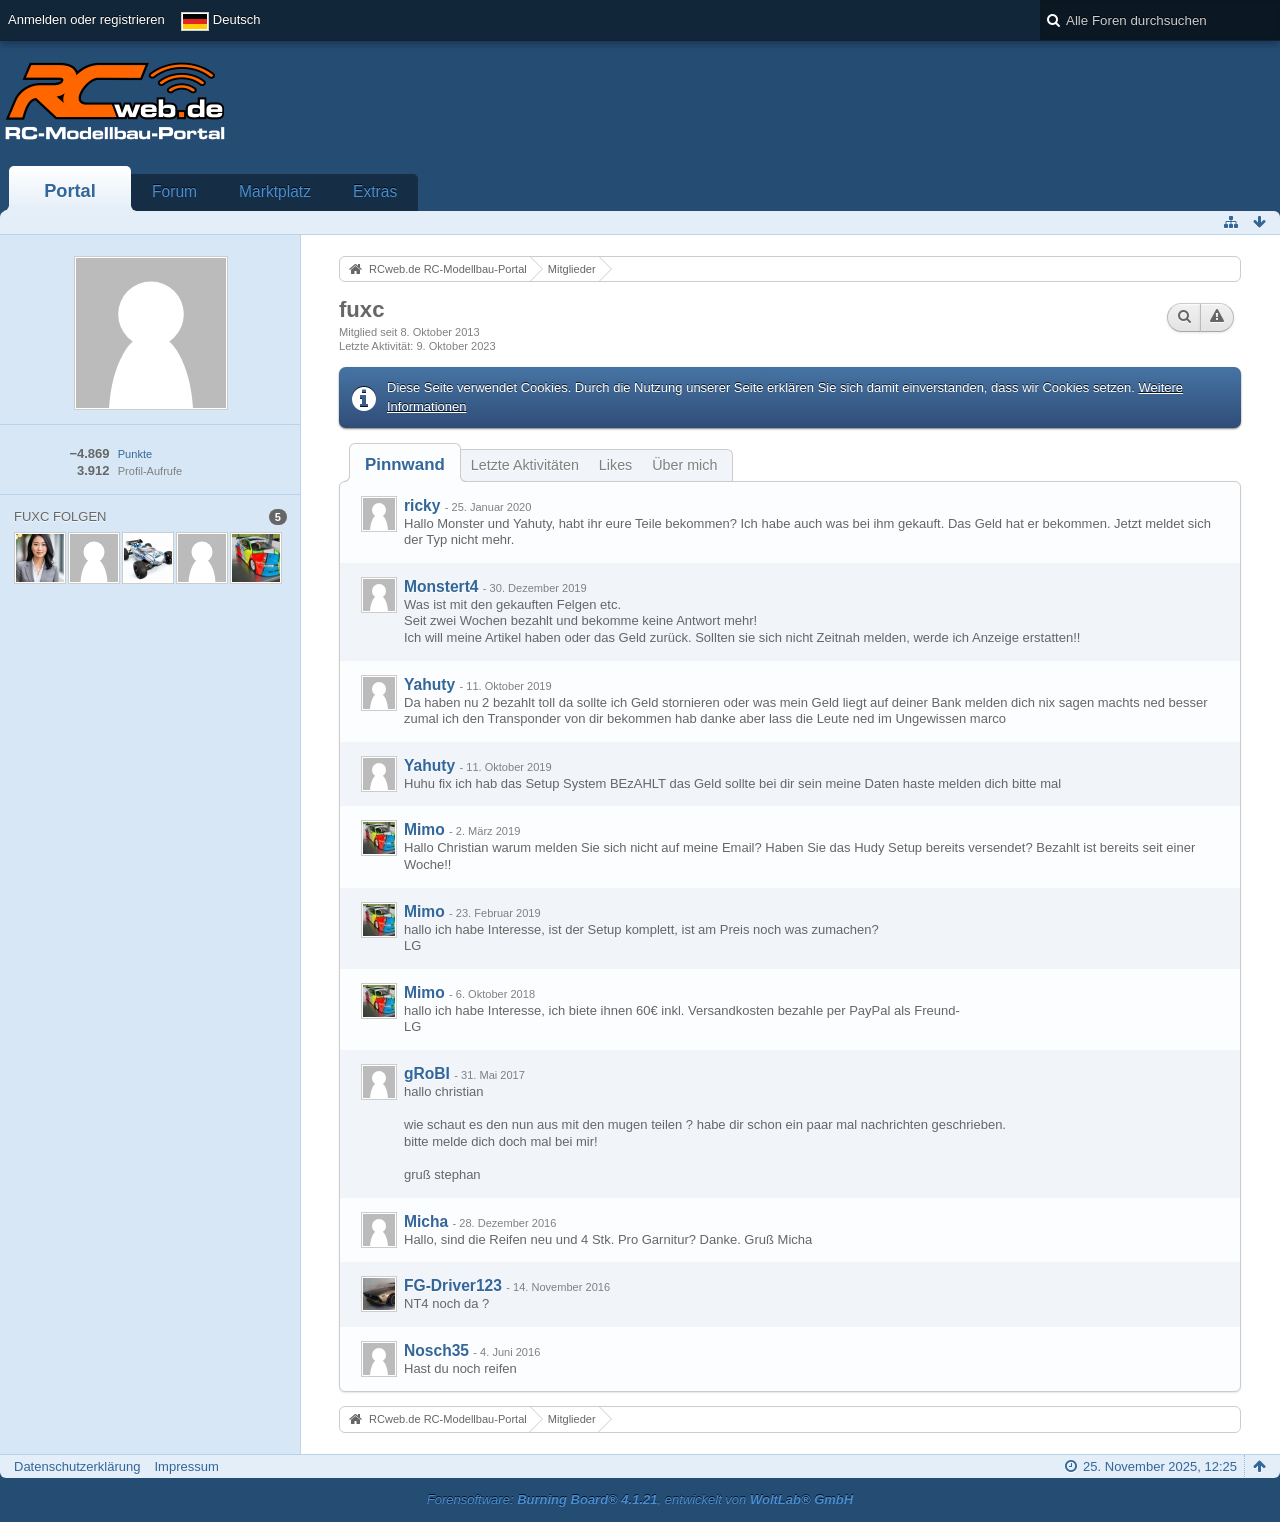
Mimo (424, 829)
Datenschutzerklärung (77, 1466)
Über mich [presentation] (684, 465)
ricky (422, 505)
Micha (426, 1221)
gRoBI (427, 1073)
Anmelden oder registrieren (86, 19)
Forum (174, 191)
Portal (70, 191)
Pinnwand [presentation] (405, 464)
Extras (375, 191)
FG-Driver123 (453, 1285)
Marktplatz (275, 191)
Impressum (186, 1466)
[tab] (405, 464)
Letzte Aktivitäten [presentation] (525, 465)
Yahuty (429, 684)
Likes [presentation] (615, 465)
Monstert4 (441, 586)
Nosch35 (436, 1350)
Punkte (135, 454)
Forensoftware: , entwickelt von (640, 1499)
